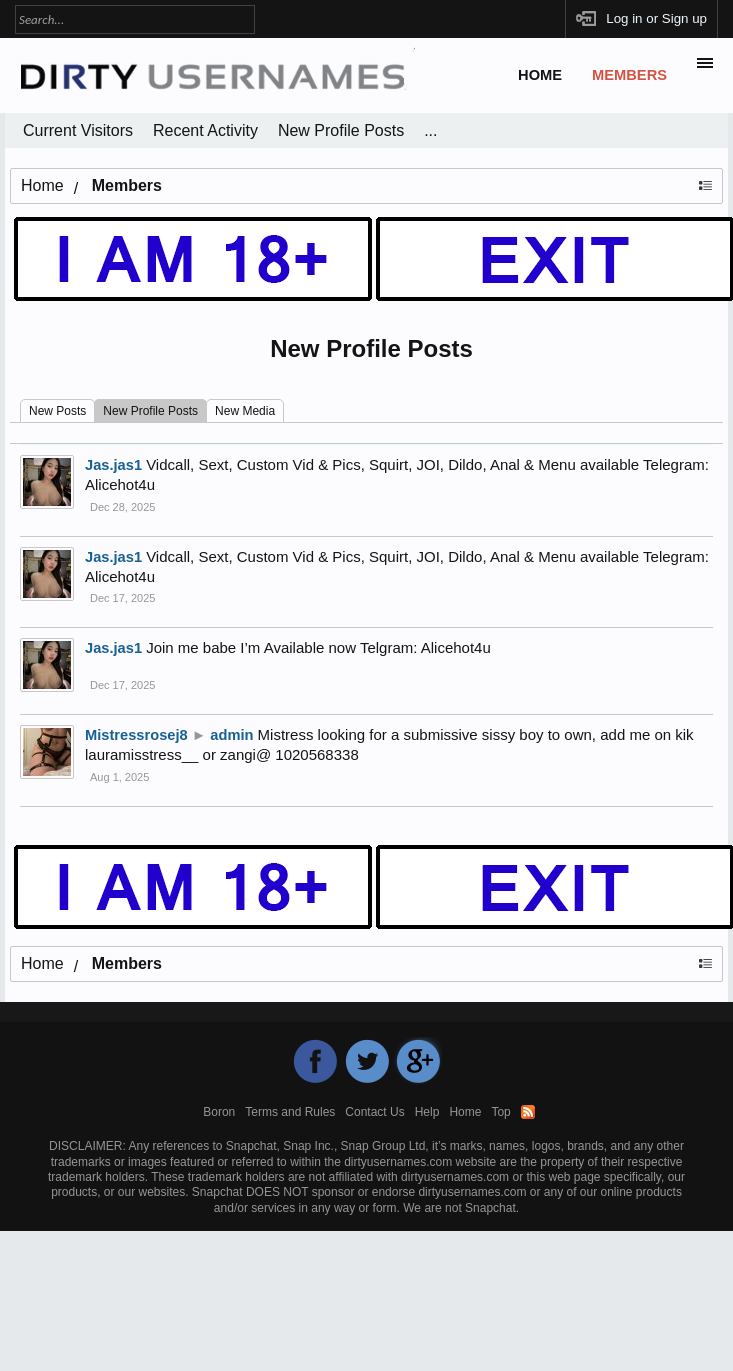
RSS (528, 1112)
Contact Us (374, 1112)
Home (540, 75)
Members (629, 75)
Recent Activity (205, 130)
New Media (245, 411)
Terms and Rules (290, 1112)
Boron (219, 1112)
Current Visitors (78, 130)
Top (500, 1112)
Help (427, 1112)
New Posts (57, 411)
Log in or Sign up (656, 18)
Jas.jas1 (113, 557)
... (430, 130)
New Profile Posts (150, 411)
